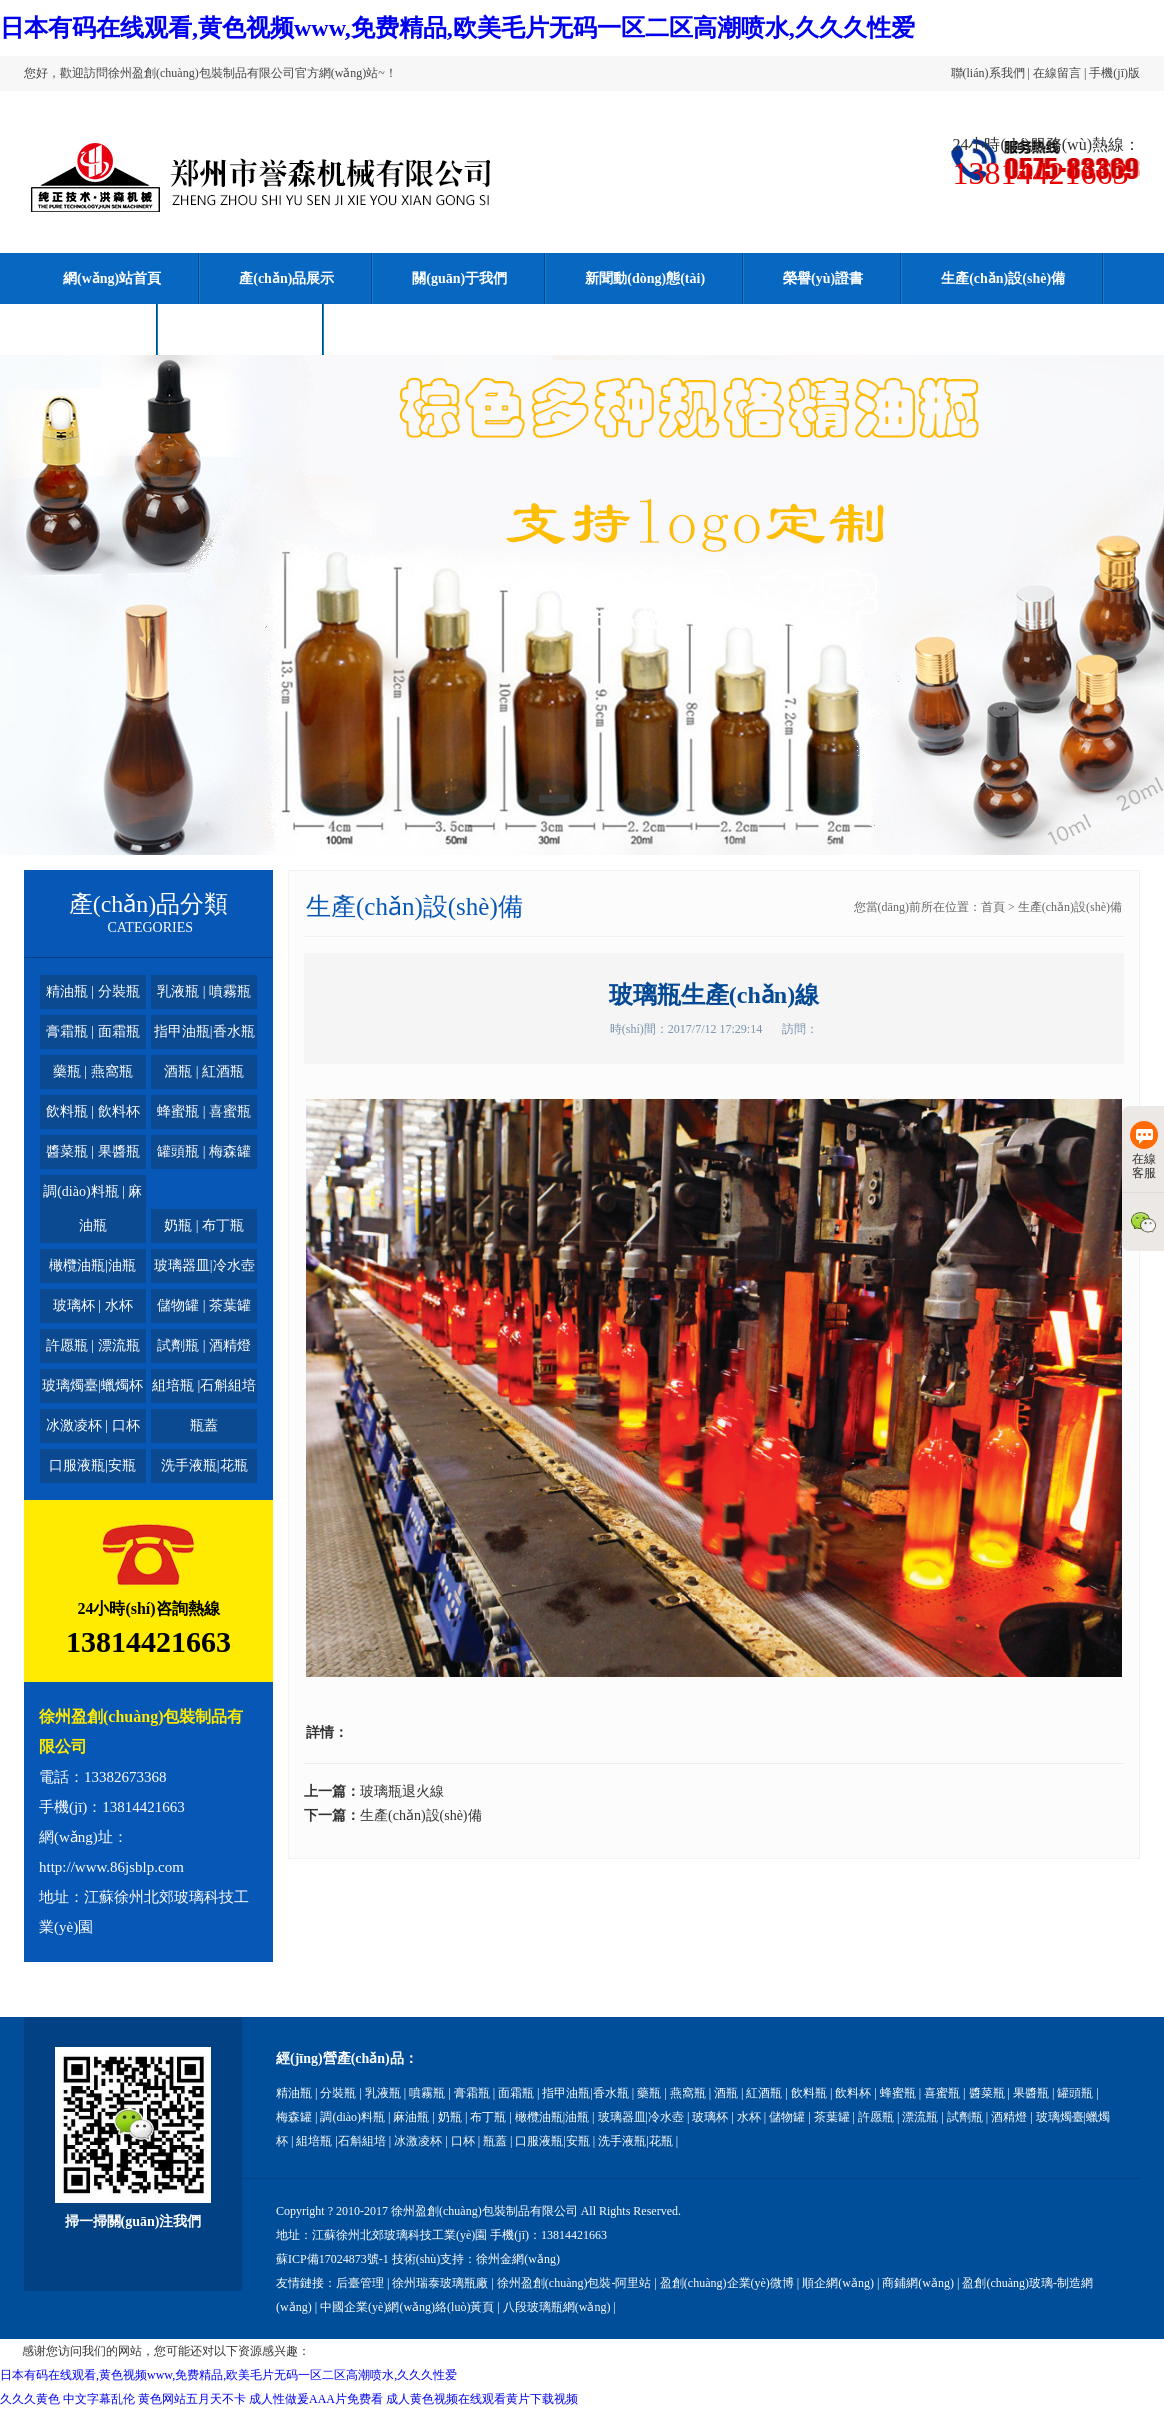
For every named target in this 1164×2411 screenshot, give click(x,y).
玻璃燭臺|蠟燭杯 (92, 1385)
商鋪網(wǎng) (918, 2283)
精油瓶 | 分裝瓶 (93, 991)
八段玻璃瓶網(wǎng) (557, 2307)
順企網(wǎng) (838, 2283)
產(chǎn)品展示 (286, 278)
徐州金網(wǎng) (518, 2259)
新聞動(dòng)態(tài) (645, 278)
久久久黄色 (30, 2399)
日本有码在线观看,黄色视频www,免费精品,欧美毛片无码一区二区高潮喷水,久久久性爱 (457, 28)
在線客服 (1144, 1150)
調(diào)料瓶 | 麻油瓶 (92, 1208)
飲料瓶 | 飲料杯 (93, 1111)
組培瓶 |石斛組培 (204, 1385)
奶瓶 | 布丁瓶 (204, 1225)
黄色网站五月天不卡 (192, 2399)
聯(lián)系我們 (988, 73)
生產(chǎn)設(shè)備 (1003, 278)
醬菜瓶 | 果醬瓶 (93, 1151)
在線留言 (1057, 73)
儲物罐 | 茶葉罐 (204, 1305)
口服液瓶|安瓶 (92, 1465)
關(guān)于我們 (459, 278)
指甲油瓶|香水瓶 (204, 1031)
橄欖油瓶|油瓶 (92, 1265)
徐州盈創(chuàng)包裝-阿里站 (574, 2283)
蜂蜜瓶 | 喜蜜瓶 (204, 1111)
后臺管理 (360, 2283)
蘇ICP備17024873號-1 (332, 2259)
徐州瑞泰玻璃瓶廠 (440, 2283)
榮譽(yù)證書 (823, 278)
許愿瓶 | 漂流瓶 (93, 1345)
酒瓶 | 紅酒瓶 (204, 1071)
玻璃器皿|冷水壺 (204, 1265)
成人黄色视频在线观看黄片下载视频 (482, 2399)
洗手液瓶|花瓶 (204, 1465)
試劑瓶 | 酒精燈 (204, 1345)
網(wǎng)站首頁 (112, 278)
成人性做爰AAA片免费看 (316, 2399)
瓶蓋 (204, 1425)
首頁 (993, 907)
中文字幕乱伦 (99, 2399)
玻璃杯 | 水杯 (93, 1305)
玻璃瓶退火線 (402, 1791)
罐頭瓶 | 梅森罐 (204, 1151)
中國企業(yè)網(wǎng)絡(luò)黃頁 (407, 2307)
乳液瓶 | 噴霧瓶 (204, 991)
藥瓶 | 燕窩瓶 (93, 1071)
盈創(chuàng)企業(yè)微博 (727, 2283)
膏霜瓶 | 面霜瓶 (93, 1031)
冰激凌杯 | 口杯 (93, 1425)
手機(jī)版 (1114, 73)
